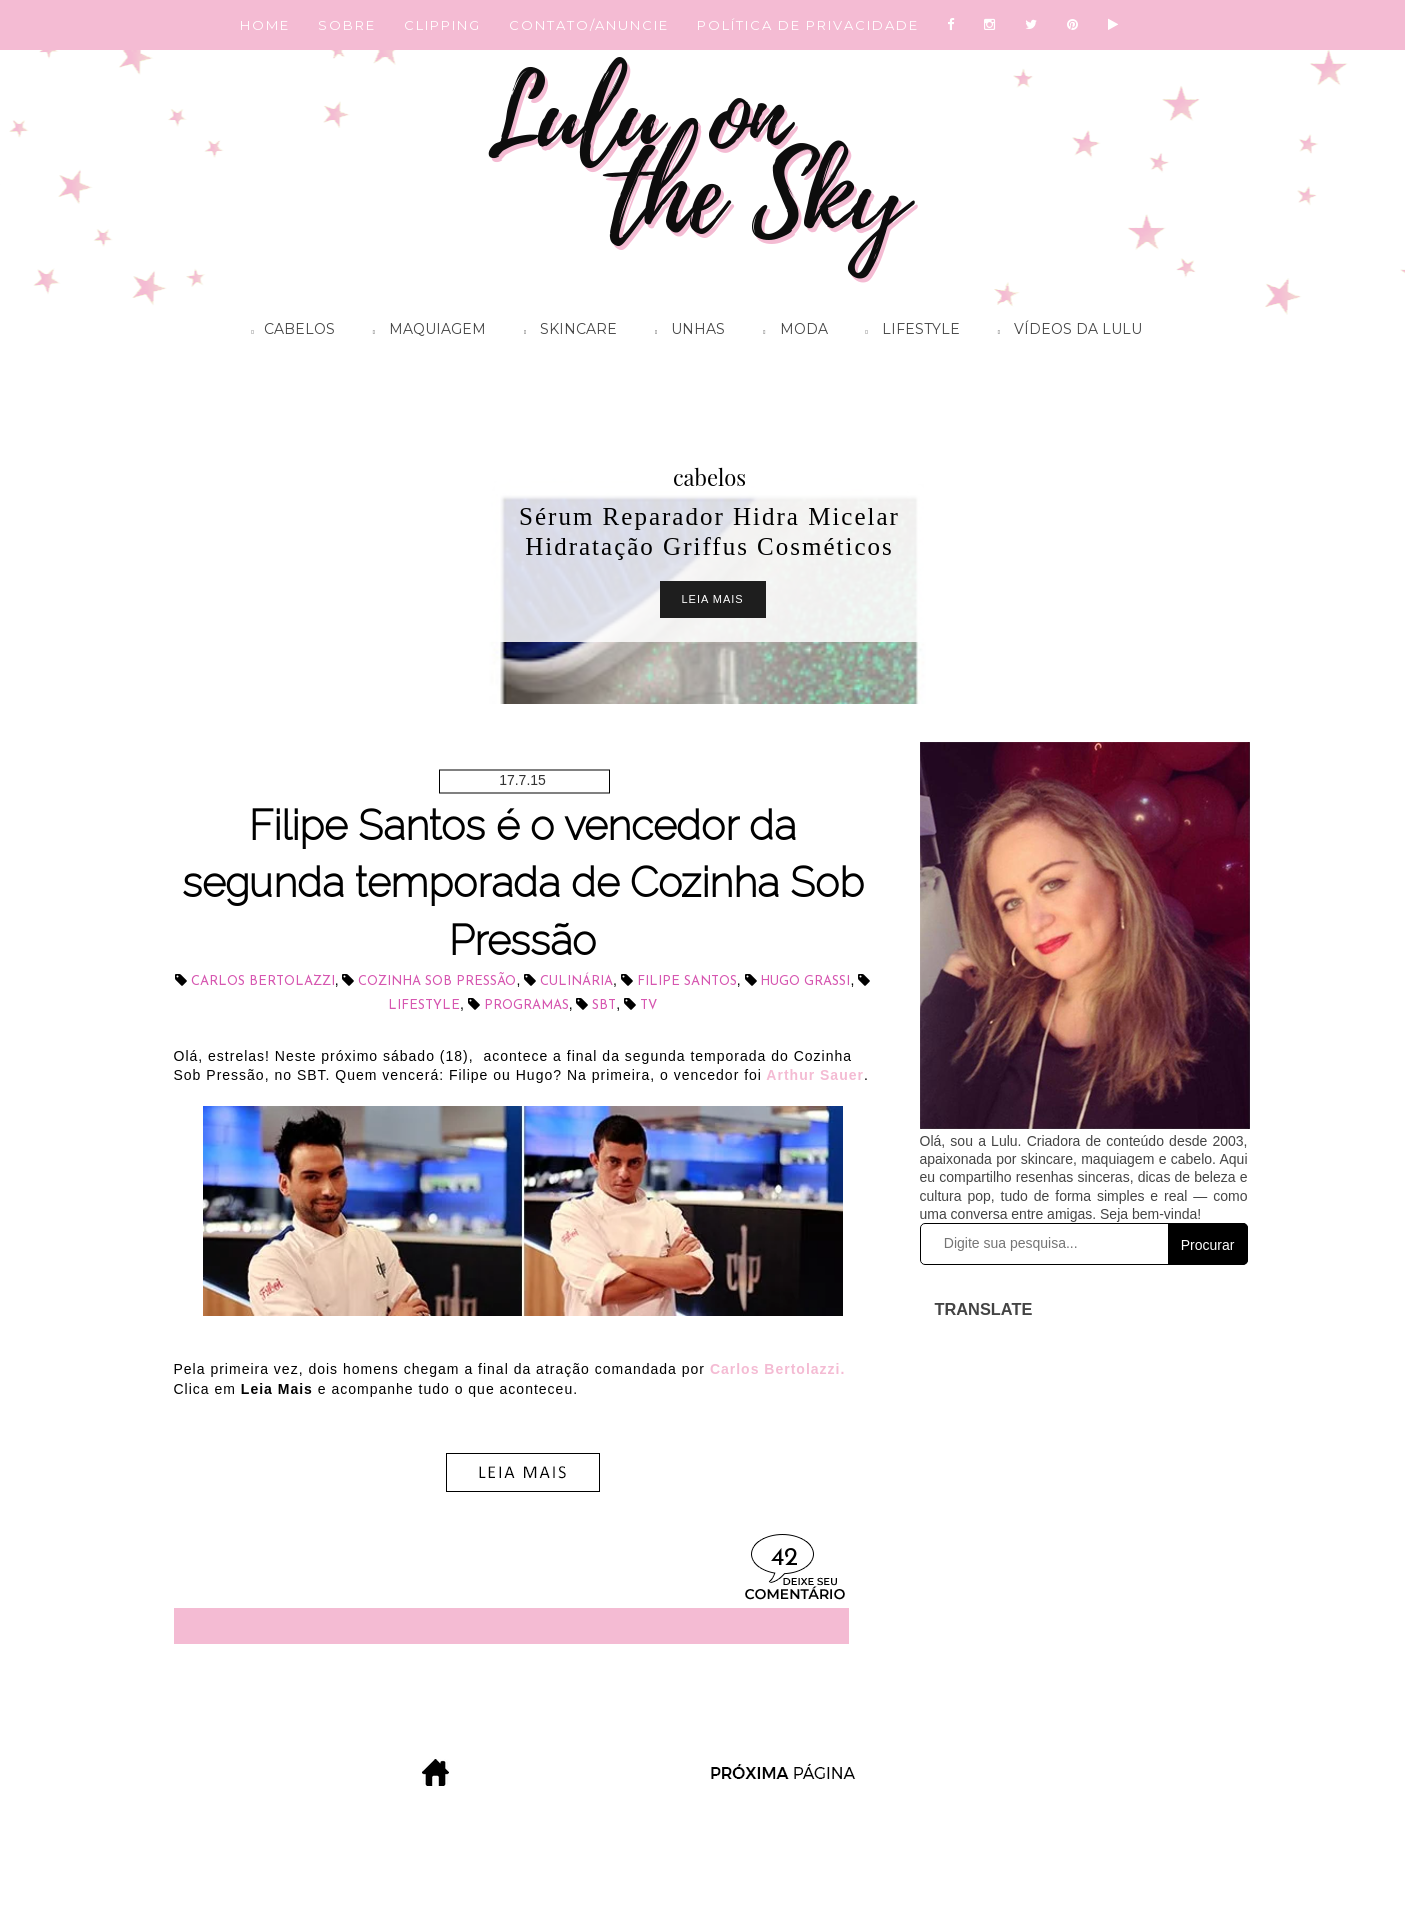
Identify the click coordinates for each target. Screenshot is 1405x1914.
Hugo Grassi (805, 981)
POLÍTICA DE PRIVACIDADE (808, 25)
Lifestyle (908, 332)
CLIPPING (442, 25)
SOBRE (347, 25)
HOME (265, 25)
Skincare (565, 332)
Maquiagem (424, 332)
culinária (576, 981)
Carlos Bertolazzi (263, 981)
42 (784, 1558)
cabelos (709, 477)
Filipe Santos (687, 981)
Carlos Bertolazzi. (777, 1369)
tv (648, 1005)
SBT (604, 1005)
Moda (790, 332)
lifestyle (424, 1005)
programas (526, 1005)
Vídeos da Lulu (1065, 332)
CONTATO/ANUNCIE (589, 25)
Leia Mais (713, 599)
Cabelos (288, 332)
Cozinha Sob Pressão (437, 981)
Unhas (685, 332)
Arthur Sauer (813, 1075)
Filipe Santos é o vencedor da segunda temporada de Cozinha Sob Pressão (523, 883)
